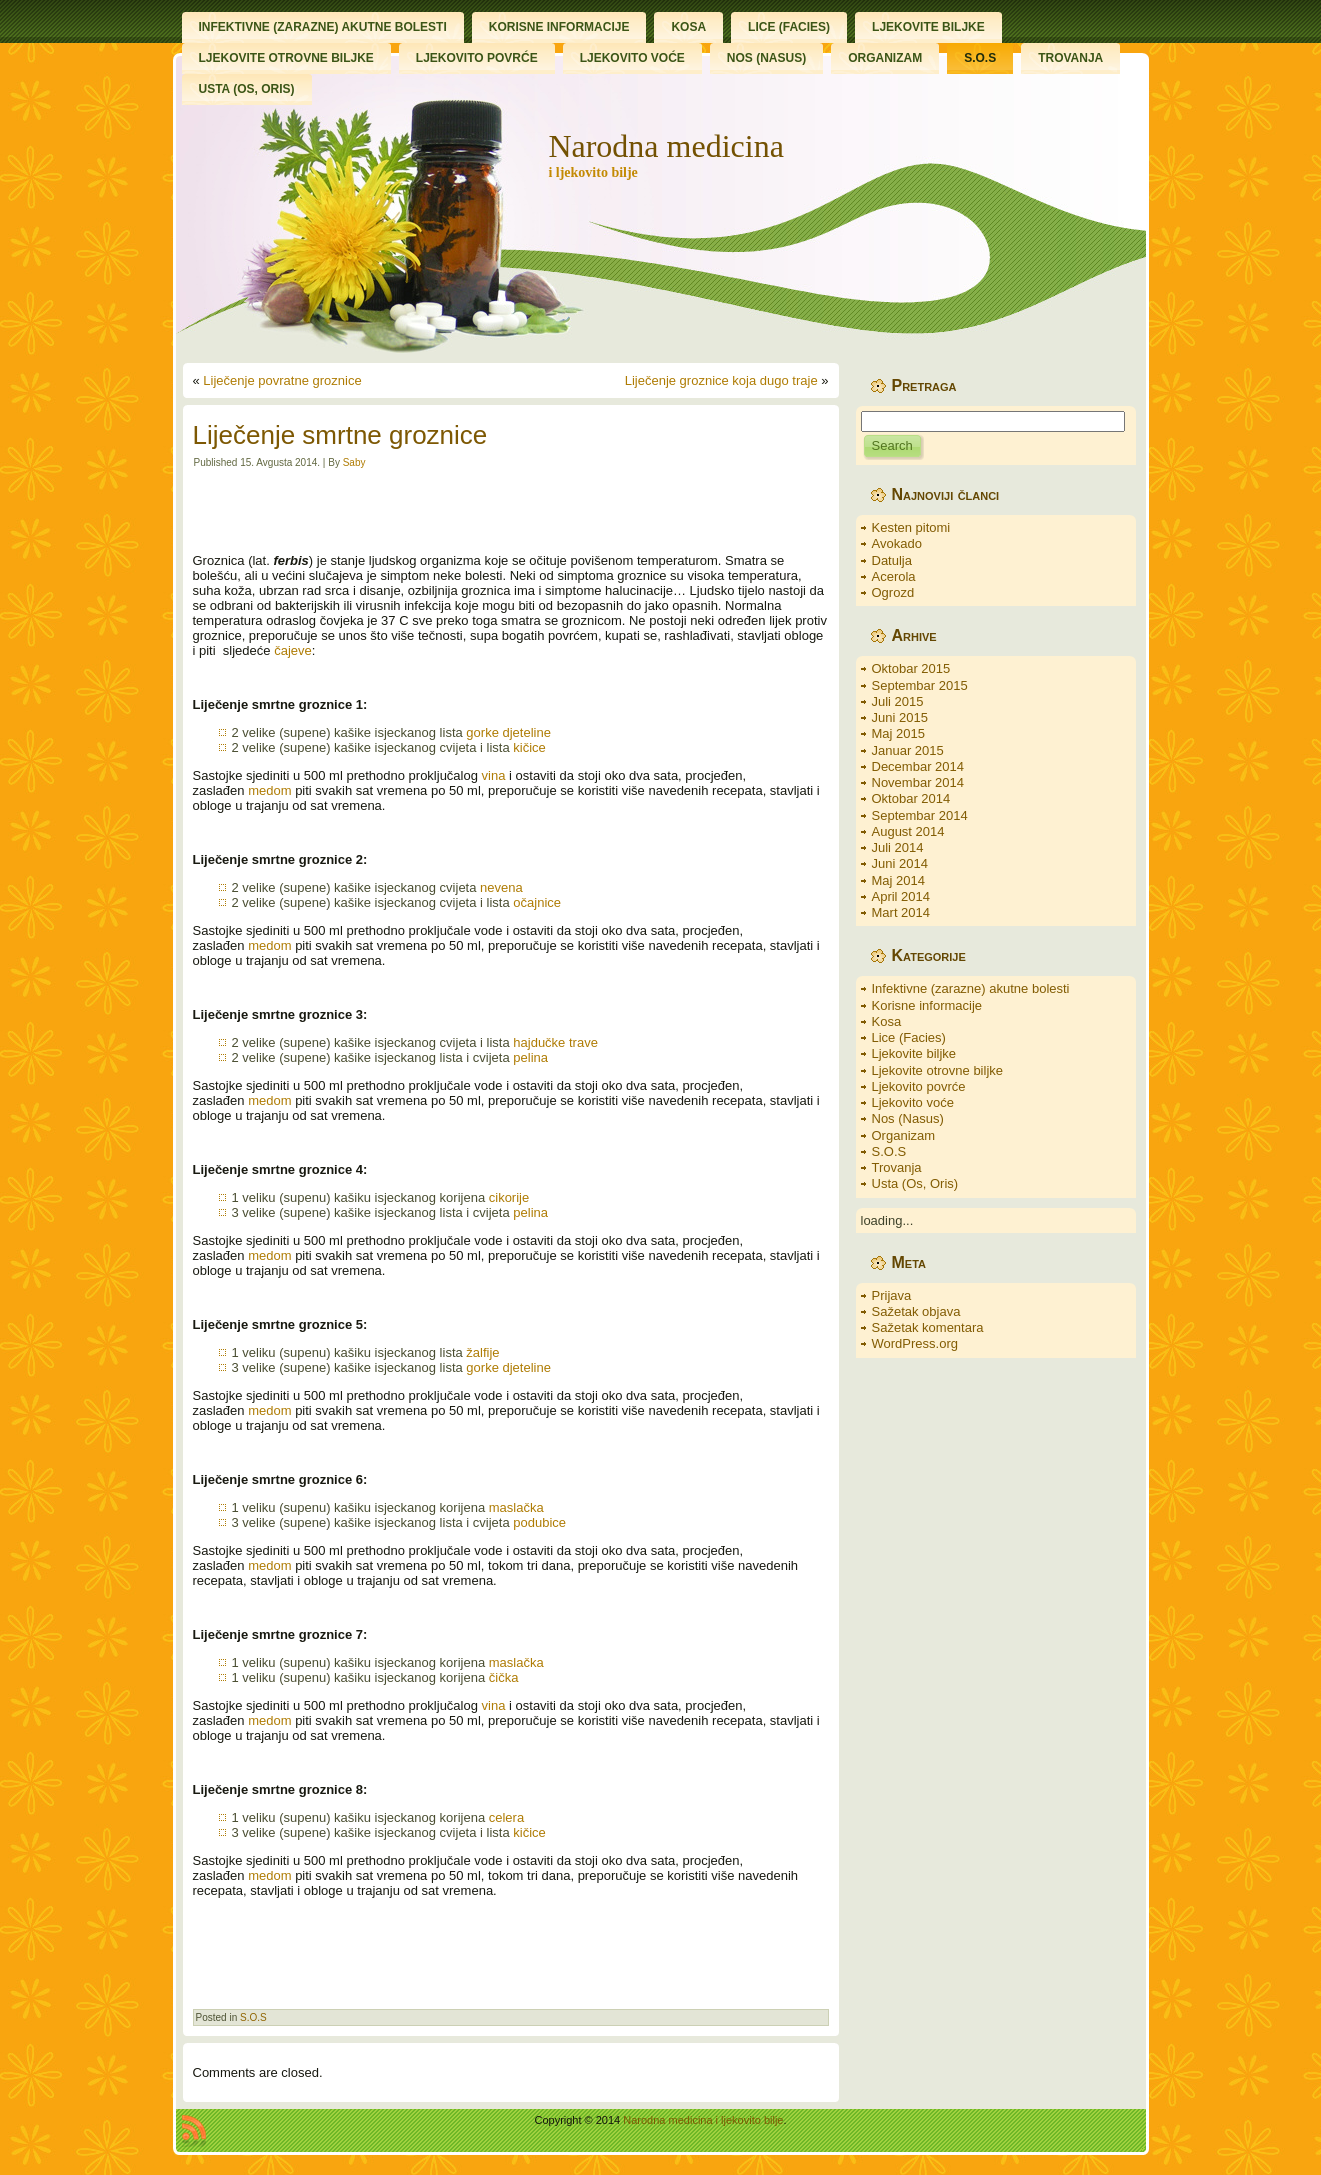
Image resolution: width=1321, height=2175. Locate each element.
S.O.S (253, 2017)
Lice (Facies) (909, 1037)
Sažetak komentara (928, 1327)
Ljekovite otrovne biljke (938, 1070)
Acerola (894, 576)
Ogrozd (893, 592)
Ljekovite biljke (914, 1053)
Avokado (897, 543)
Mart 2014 (901, 912)
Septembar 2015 (920, 685)
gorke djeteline (508, 732)
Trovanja (897, 1167)
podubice (539, 1522)
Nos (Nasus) (908, 1118)
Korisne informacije (927, 1005)
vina (494, 775)
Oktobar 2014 (911, 798)
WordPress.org (915, 1343)
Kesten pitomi (911, 527)
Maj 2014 (898, 880)
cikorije (509, 1197)
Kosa (887, 1021)
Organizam (904, 1135)
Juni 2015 (900, 717)
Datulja (892, 560)
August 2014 (908, 831)
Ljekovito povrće (919, 1086)
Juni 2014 (900, 863)
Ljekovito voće (913, 1102)
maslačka (516, 1507)
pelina (530, 1057)
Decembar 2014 (918, 766)
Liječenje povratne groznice (282, 380)
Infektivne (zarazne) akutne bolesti (971, 988)
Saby (354, 462)
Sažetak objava (916, 1311)
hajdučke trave (555, 1042)
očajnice (537, 902)
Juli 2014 (898, 847)
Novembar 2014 (918, 782)
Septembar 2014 (920, 815)
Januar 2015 (908, 750)
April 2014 (901, 896)
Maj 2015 (898, 733)
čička (504, 1677)
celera (506, 1817)
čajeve (293, 650)
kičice (529, 747)
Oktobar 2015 (911, 668)
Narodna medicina (665, 146)
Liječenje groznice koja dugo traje (721, 380)
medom (269, 790)
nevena (501, 887)
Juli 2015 (898, 701)
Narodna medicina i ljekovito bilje (703, 2120)
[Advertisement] (511, 511)
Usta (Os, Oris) (915, 1183)
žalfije (482, 1352)
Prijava (892, 1295)
